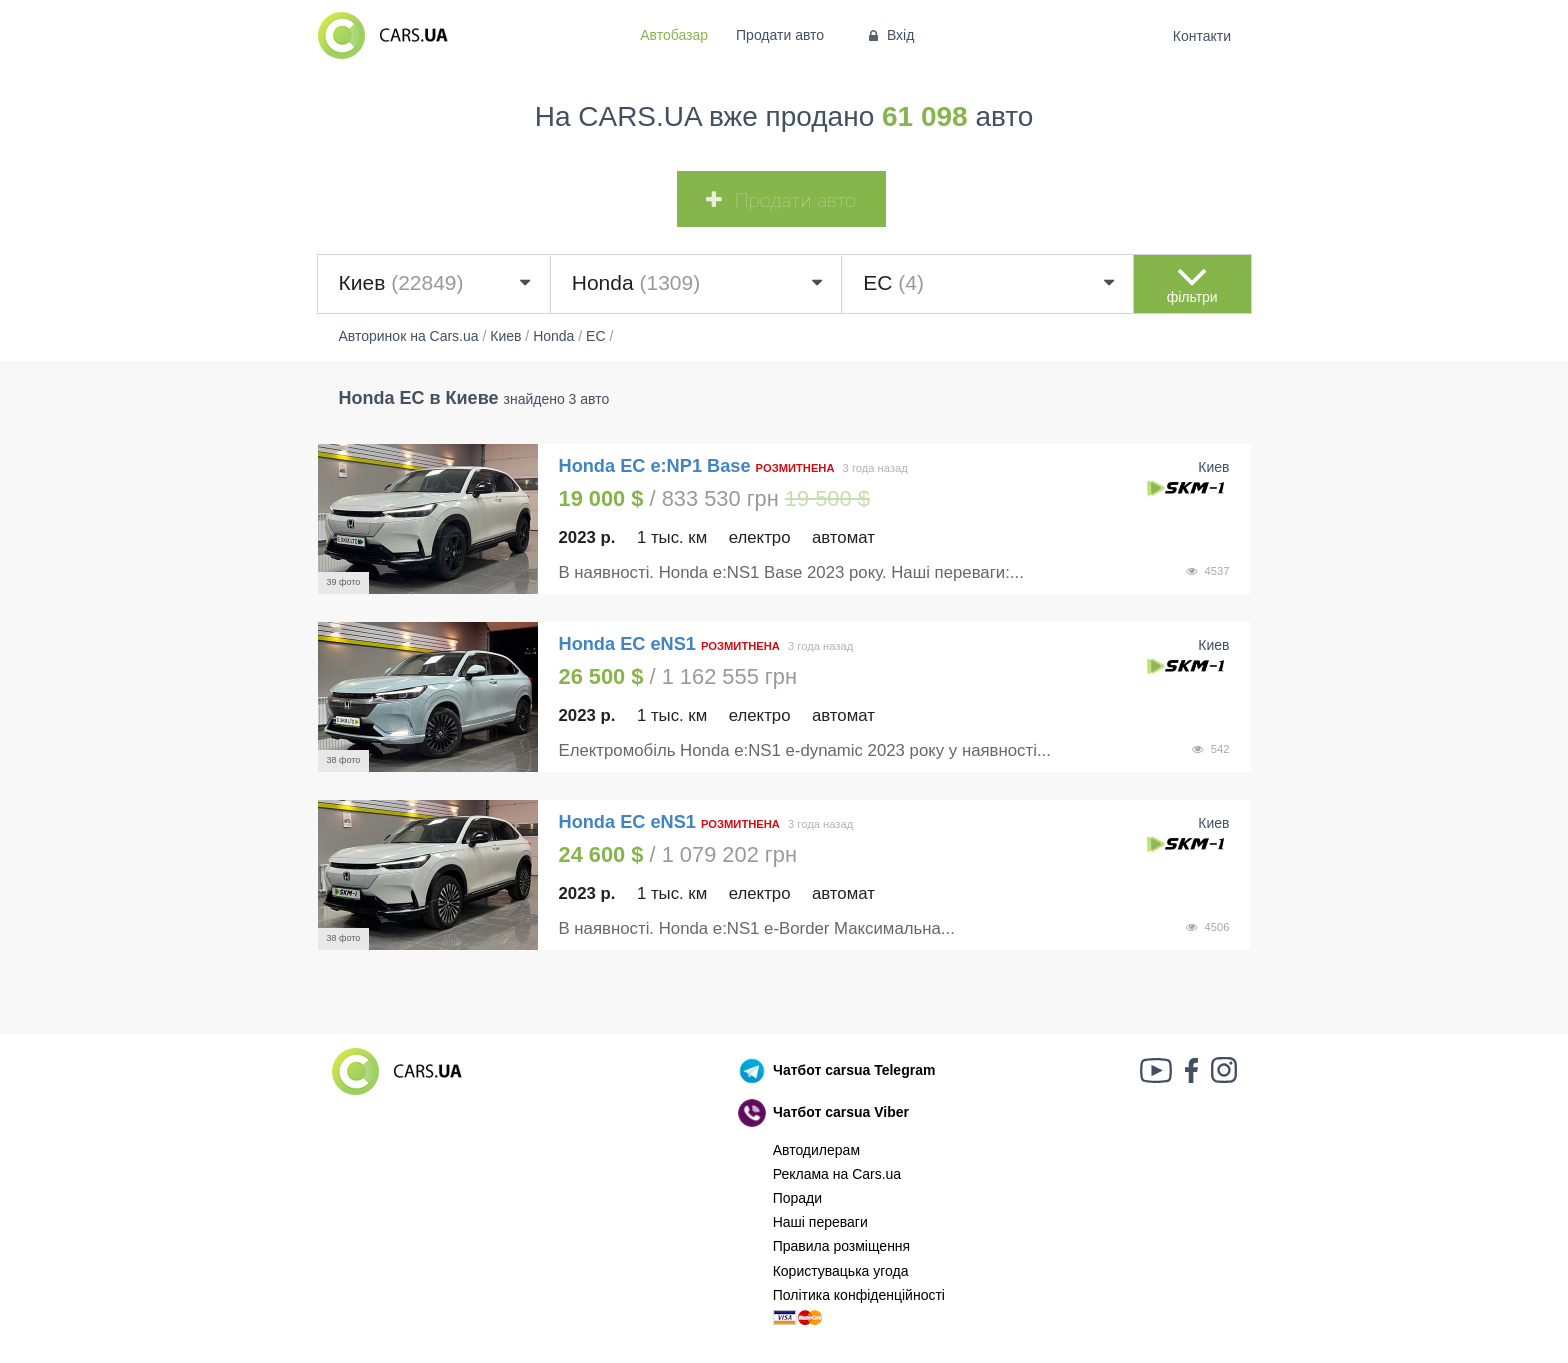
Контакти (1201, 36)
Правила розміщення (842, 1246)
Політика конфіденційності (859, 1295)
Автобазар (674, 35)
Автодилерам (816, 1150)
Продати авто (780, 35)
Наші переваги (820, 1222)
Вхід (889, 35)
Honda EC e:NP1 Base (655, 466)
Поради (797, 1198)
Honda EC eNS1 (627, 644)
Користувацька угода (841, 1271)
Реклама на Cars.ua (837, 1174)
